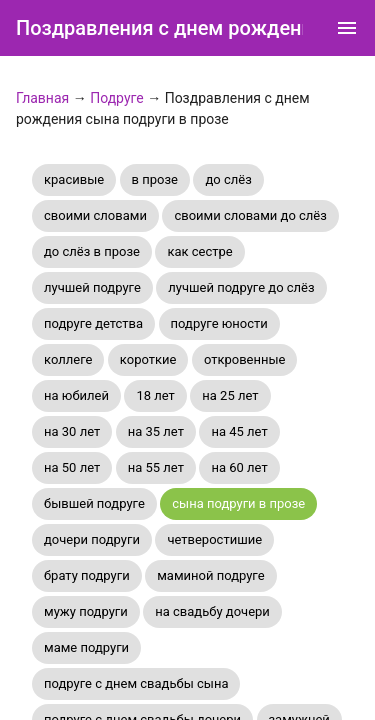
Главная (42, 98)
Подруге (117, 98)
